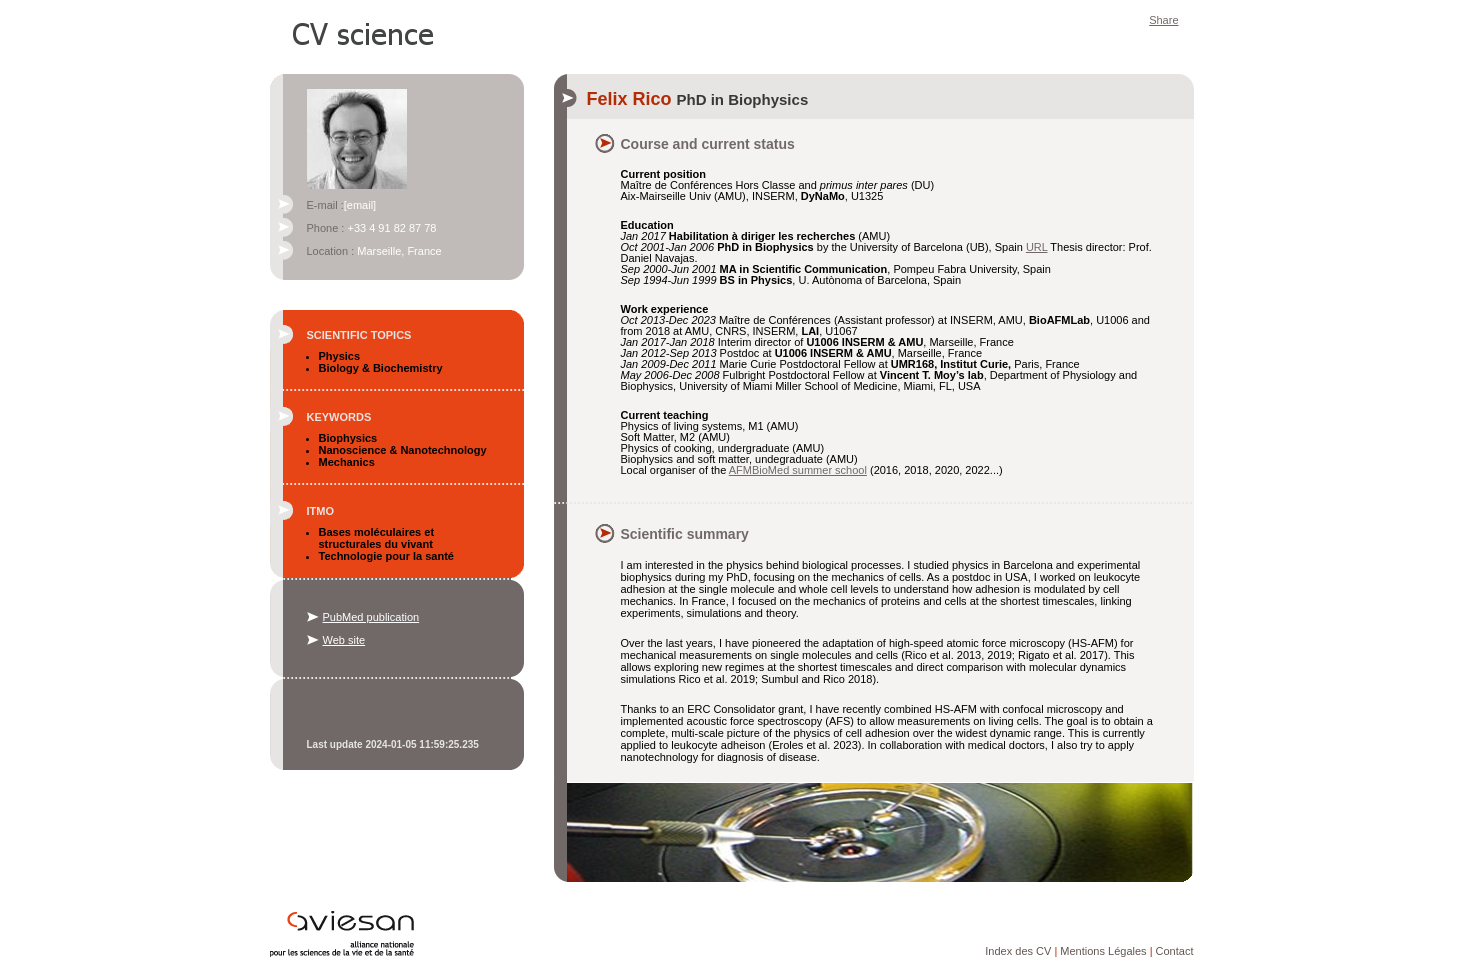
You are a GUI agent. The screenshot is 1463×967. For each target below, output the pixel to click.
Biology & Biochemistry (381, 368)
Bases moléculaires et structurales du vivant (377, 538)
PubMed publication (371, 617)
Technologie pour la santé (386, 556)
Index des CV (1018, 951)
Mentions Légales (1103, 951)
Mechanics (347, 462)
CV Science (364, 32)
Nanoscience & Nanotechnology (403, 450)
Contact (1175, 951)
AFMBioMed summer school (798, 470)
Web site (344, 640)
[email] (360, 205)
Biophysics (348, 438)
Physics (340, 356)
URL (1037, 247)
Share (1163, 20)
